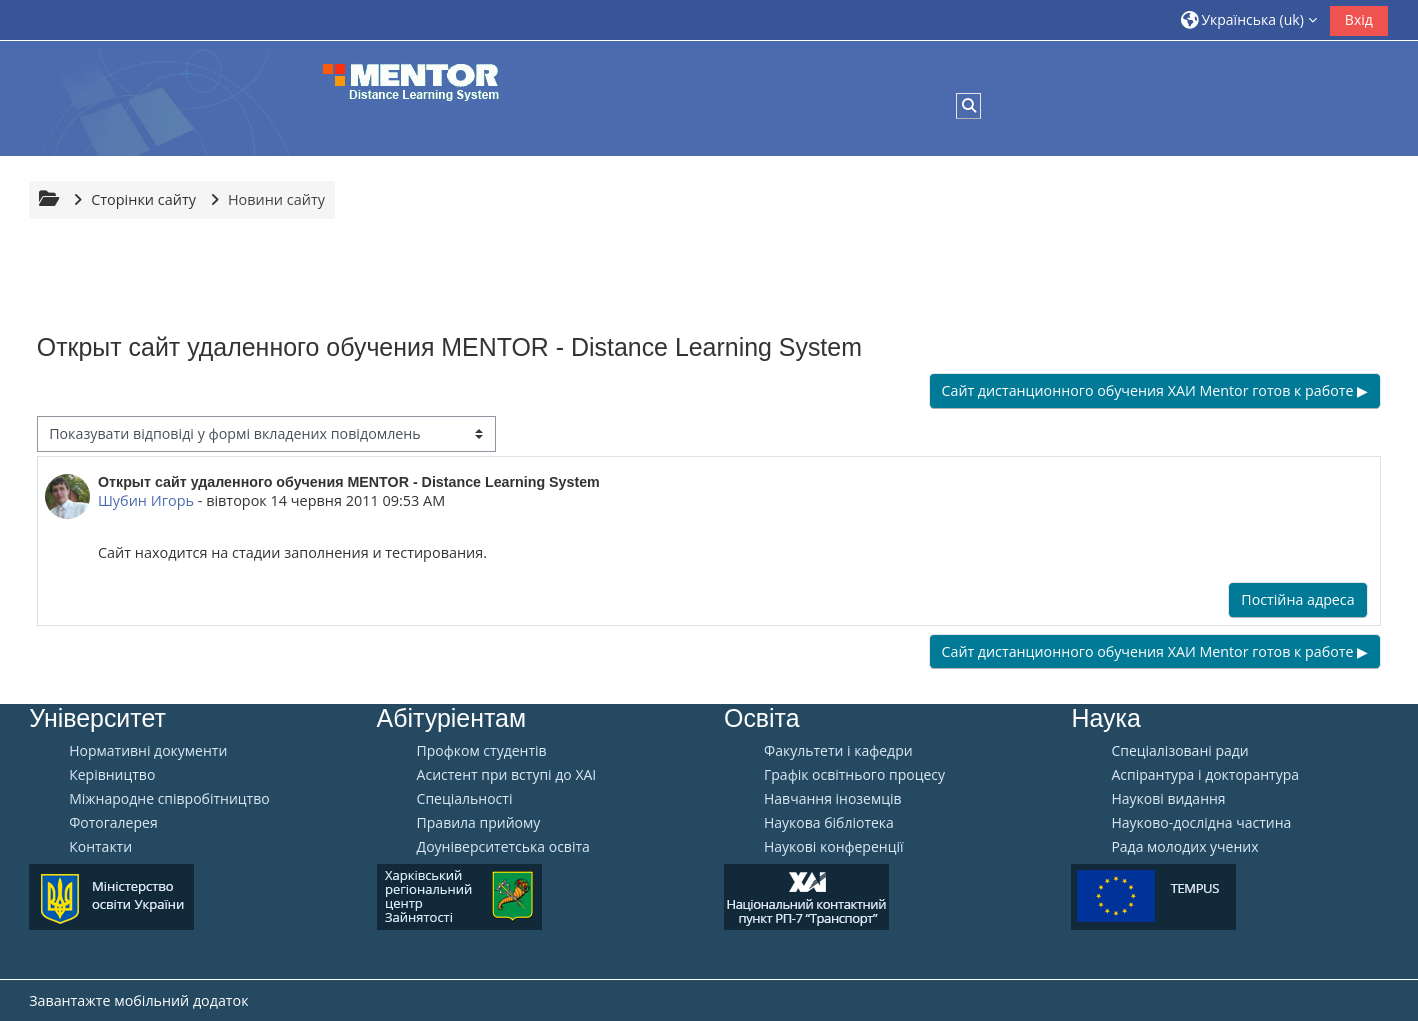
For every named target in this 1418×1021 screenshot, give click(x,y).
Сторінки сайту (143, 199)
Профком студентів (482, 751)
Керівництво (112, 775)
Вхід (1359, 19)
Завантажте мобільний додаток (138, 1000)
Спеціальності (465, 799)
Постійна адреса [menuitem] (1297, 599)
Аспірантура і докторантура (1205, 775)
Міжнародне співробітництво (169, 799)
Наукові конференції (834, 847)
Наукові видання (1168, 799)
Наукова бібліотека (829, 823)
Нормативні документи (148, 751)
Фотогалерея (113, 823)
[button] (1249, 19)
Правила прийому (479, 823)
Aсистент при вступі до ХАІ (507, 775)
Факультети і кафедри (838, 751)
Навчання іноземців (833, 799)
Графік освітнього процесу (854, 775)
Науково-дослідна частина (1201, 823)
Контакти (100, 847)
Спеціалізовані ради (1179, 751)
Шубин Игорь (146, 500)
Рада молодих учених (1184, 847)
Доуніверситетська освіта (503, 847)
